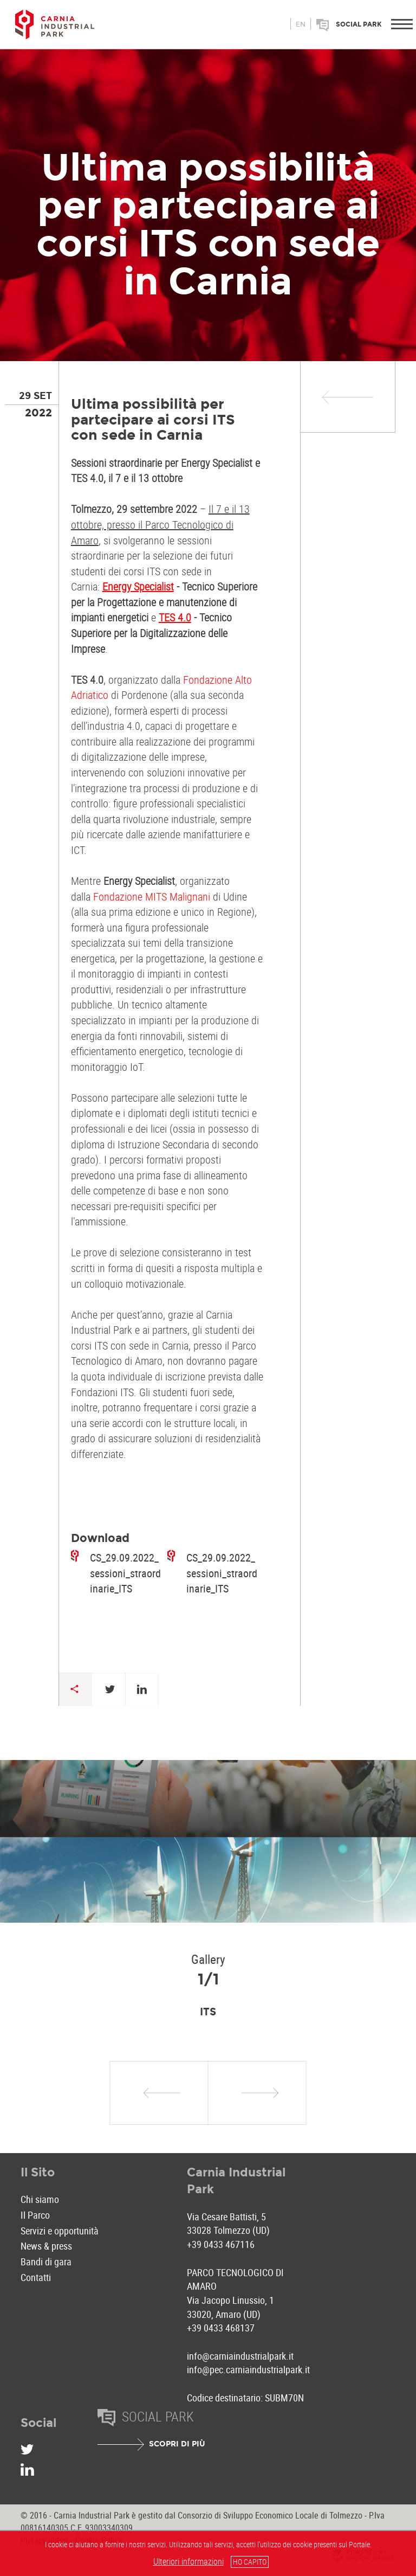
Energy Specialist (138, 586)
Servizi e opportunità (60, 2230)
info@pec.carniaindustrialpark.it (248, 2369)
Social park (359, 24)
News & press (46, 2245)
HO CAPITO (249, 2561)
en (301, 24)
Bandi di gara (46, 2261)
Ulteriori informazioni (188, 2561)
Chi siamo (40, 2199)
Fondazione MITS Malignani (151, 896)
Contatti (36, 2277)
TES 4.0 (175, 617)
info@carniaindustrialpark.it (240, 2355)
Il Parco (35, 2214)
